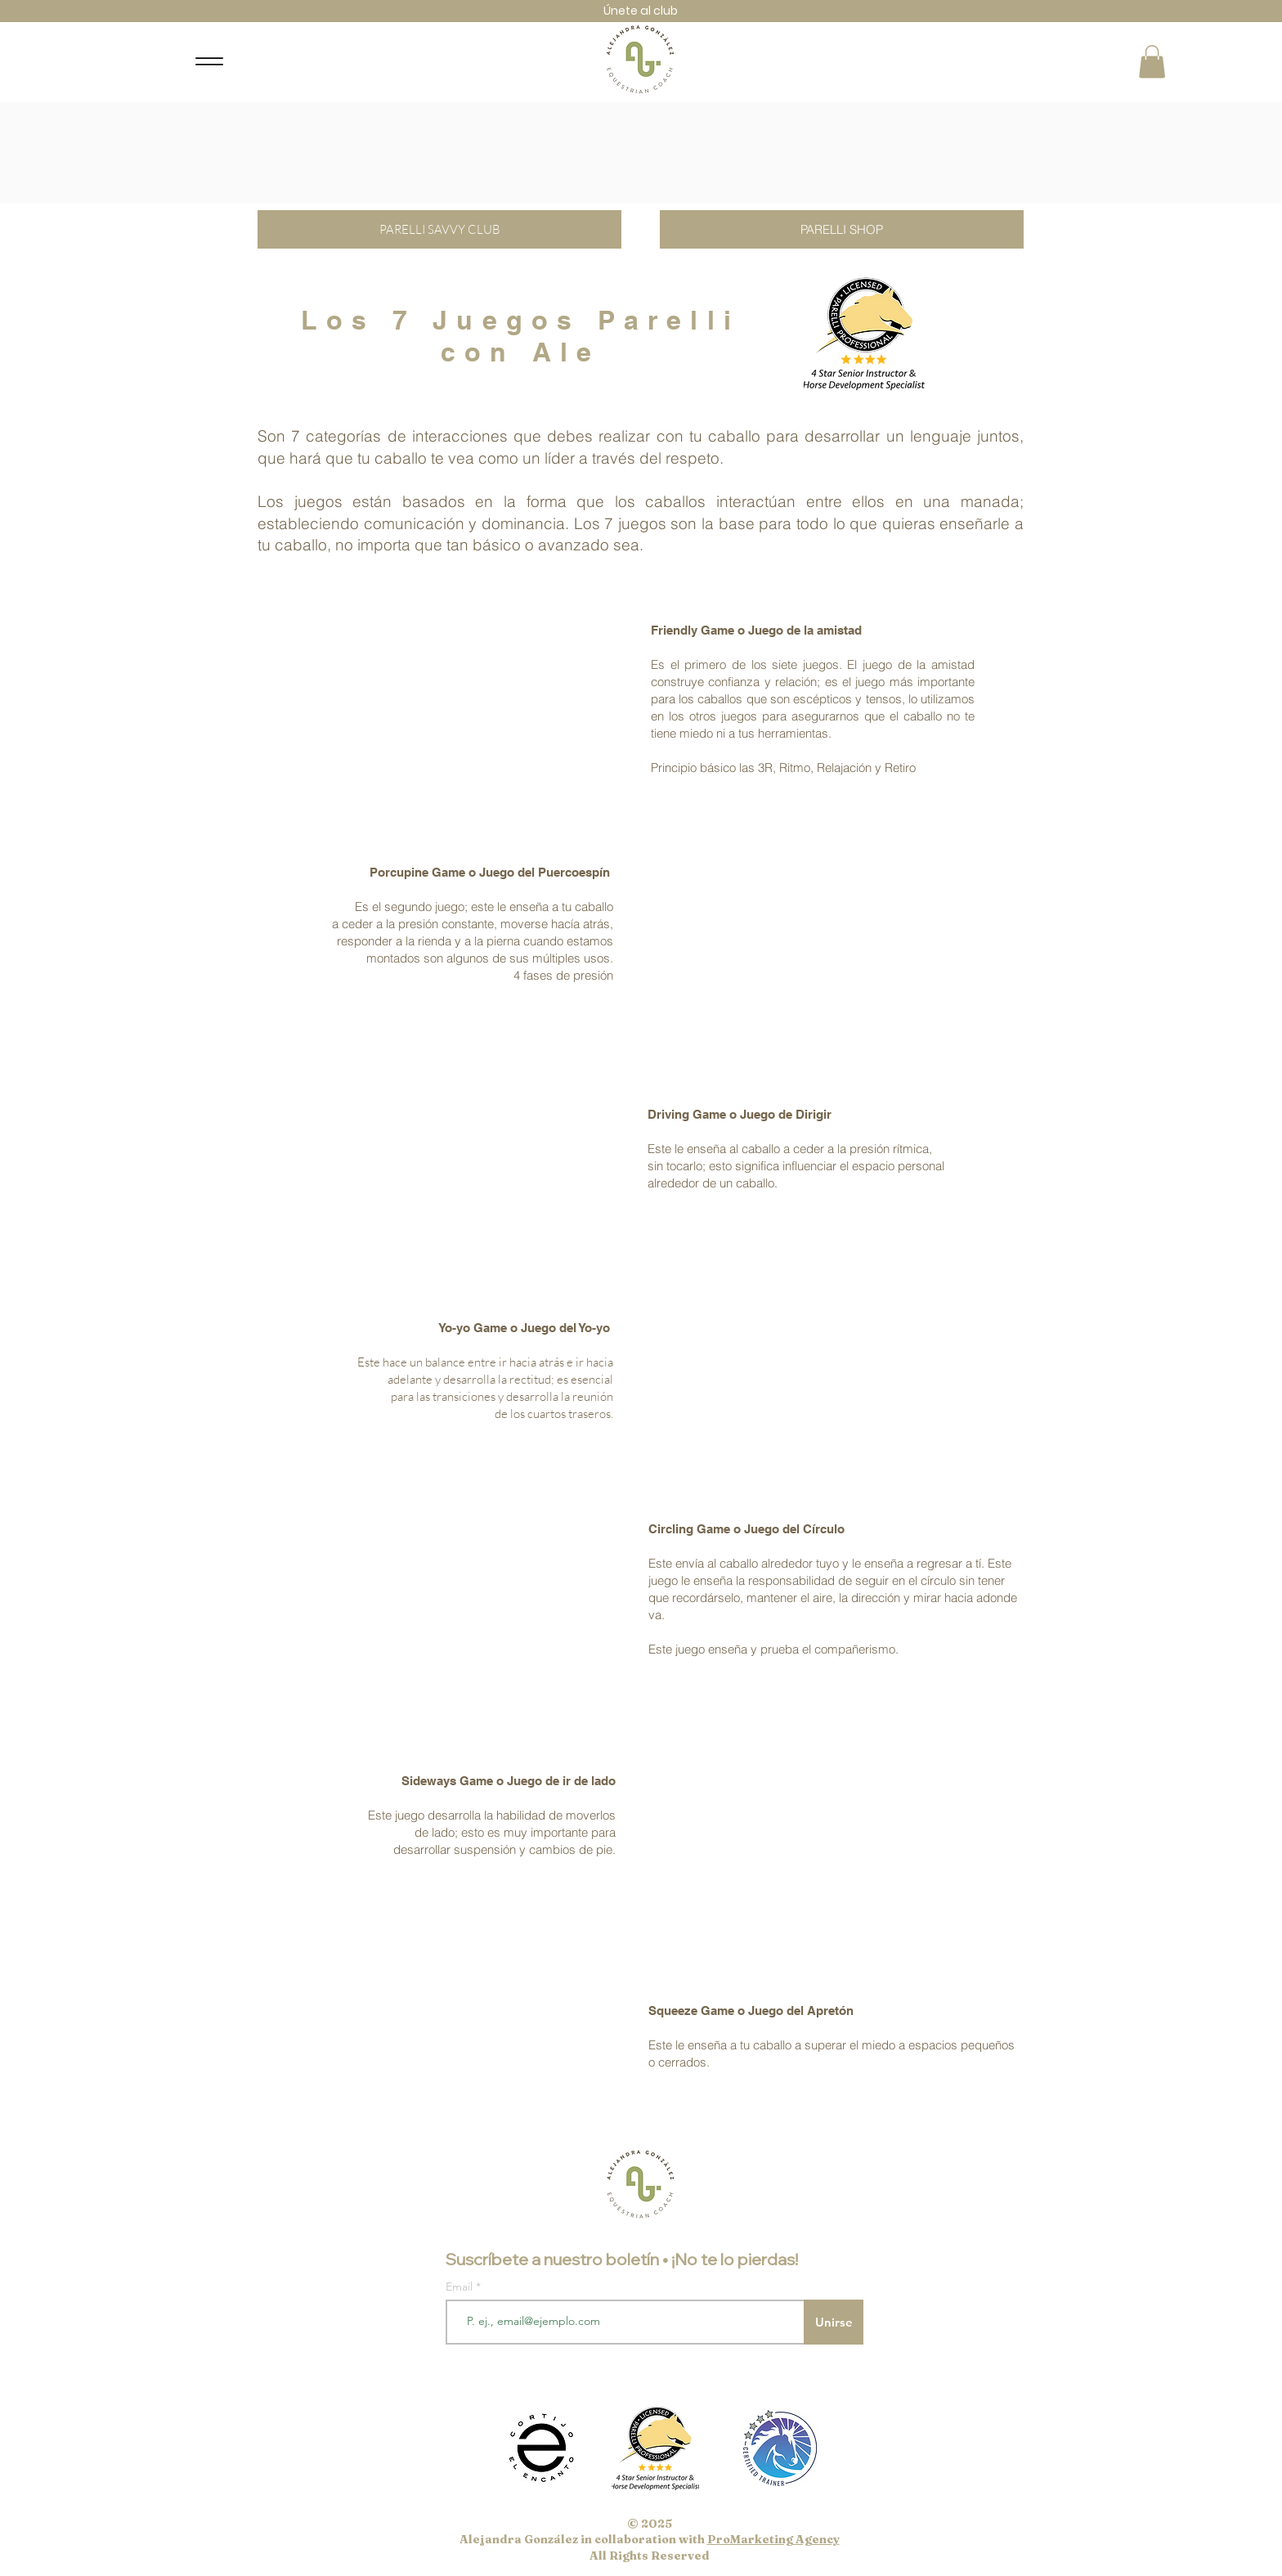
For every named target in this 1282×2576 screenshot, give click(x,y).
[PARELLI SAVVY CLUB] (439, 229)
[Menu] (209, 62)
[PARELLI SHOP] (842, 229)
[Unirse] (833, 2322)
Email (461, 2286)
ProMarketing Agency (773, 2539)
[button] (1152, 62)
